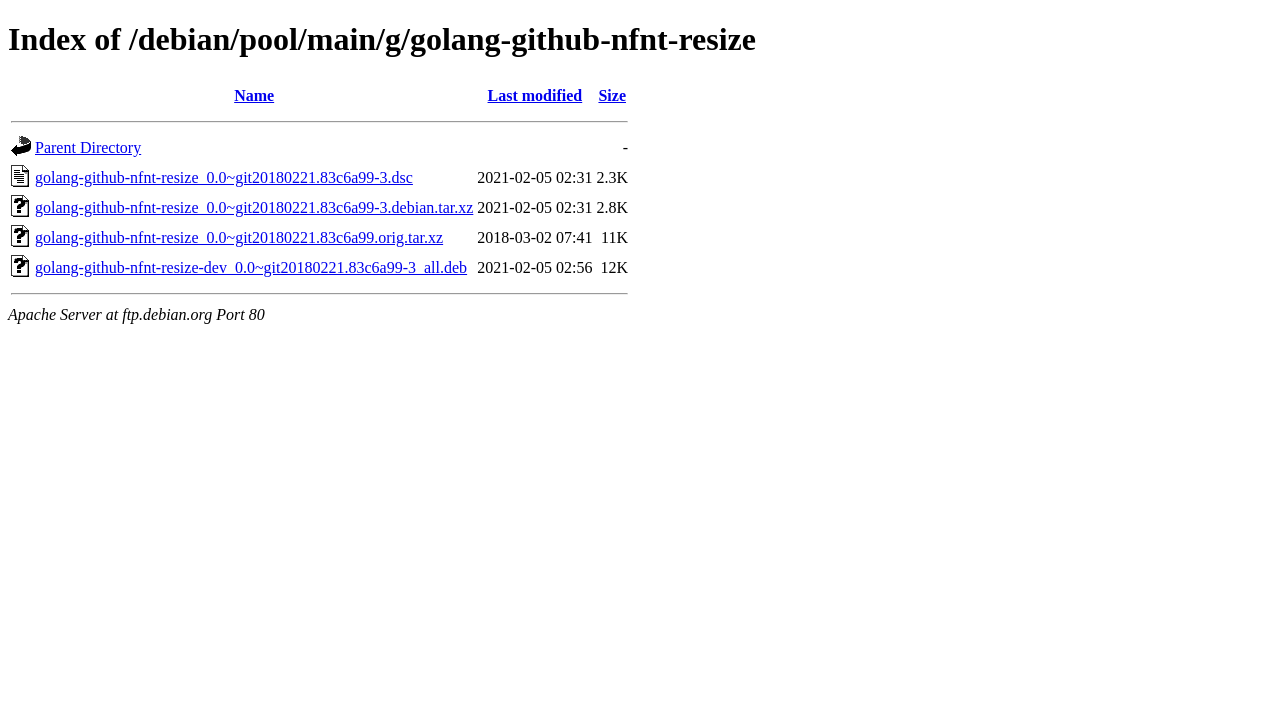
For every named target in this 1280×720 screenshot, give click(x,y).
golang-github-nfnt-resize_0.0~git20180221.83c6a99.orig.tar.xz (239, 237)
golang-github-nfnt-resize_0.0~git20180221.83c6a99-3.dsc (224, 177)
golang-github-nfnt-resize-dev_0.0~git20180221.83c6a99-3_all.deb (251, 267)
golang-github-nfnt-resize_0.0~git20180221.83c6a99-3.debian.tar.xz (254, 207)
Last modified (535, 95)
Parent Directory (88, 147)
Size (612, 95)
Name (254, 95)
